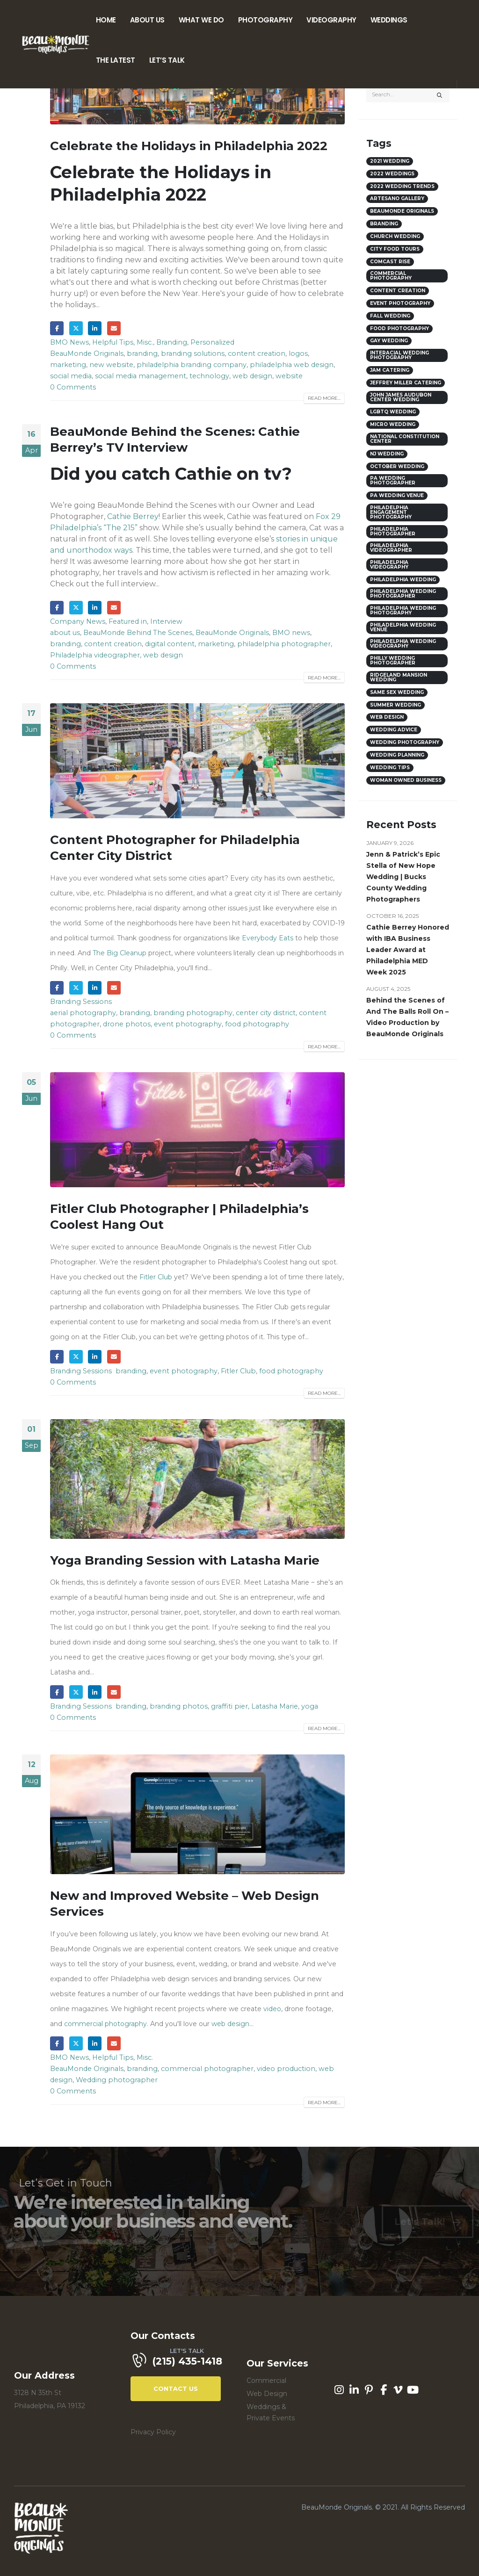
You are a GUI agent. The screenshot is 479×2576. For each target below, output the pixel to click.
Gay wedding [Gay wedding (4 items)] (389, 341)
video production (286, 2068)
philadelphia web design (292, 365)
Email (114, 328)
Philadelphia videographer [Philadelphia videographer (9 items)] (391, 547)
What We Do (201, 20)
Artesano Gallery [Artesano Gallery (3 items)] (397, 198)
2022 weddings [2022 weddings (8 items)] (392, 174)
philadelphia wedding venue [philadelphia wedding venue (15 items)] (403, 627)
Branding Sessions (81, 1001)
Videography (331, 20)
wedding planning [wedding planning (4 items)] (397, 755)
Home (106, 20)
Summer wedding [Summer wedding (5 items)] (395, 705)
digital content (170, 644)
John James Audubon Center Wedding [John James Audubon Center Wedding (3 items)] (400, 397)
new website (111, 365)
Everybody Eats (267, 938)
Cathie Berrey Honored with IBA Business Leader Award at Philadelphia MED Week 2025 (407, 949)
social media (71, 376)
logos (298, 353)
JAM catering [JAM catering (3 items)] (389, 370)
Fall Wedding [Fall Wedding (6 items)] (390, 316)
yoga (309, 1706)
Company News (77, 621)
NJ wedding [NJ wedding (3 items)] (387, 454)
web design (252, 376)
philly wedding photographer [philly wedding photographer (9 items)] (392, 660)
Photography (265, 20)
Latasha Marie (274, 1706)
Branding (171, 342)
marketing (68, 365)
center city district (266, 1013)
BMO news (291, 632)
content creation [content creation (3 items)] (397, 291)
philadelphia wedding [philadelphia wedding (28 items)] (403, 580)
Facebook (57, 328)
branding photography (192, 1013)
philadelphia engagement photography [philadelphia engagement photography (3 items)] (391, 512)
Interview (166, 621)
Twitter (76, 328)
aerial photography (83, 1013)
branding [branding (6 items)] (384, 224)
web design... (232, 2024)
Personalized (212, 342)
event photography (188, 1024)
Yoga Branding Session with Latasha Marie (184, 1560)
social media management (140, 376)
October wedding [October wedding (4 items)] (397, 466)
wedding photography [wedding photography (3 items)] (404, 742)
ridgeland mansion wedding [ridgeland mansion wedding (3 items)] (398, 677)
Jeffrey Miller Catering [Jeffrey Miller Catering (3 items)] (405, 383)
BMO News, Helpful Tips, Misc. (101, 342)
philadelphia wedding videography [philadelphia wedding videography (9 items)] (403, 643)
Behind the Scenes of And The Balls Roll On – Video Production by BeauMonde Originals (407, 1017)
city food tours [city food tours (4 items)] (395, 249)
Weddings (388, 20)
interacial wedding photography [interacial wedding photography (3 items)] (399, 355)
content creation (256, 353)
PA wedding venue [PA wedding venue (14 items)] (397, 495)
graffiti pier (229, 1706)
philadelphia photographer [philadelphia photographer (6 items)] (392, 531)
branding (142, 353)
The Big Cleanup (119, 953)
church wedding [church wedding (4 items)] (395, 236)
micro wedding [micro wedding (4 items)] (392, 424)
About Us (147, 20)
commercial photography (105, 2024)
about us (65, 632)
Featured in (128, 621)
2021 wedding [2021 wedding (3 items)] (389, 161)
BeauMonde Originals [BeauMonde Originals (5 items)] (402, 211)
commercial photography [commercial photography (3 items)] (391, 275)
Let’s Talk (167, 60)
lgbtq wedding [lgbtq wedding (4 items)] (393, 412)
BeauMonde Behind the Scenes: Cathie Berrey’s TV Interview (175, 439)
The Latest (115, 60)
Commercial (266, 2380)
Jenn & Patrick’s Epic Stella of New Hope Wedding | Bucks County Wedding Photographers (403, 876)
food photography (257, 1024)
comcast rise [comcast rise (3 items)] (390, 262)
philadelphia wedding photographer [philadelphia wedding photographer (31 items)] (403, 593)
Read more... (324, 398)
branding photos (179, 1706)
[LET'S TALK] (182, 2362)
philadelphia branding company (192, 365)
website (289, 376)
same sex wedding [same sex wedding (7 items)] (397, 692)
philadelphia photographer (284, 644)
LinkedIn (95, 328)
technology (209, 376)
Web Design (267, 2393)
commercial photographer (207, 2068)
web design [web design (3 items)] (387, 717)
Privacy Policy (153, 2432)
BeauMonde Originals (86, 353)
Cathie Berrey (133, 516)
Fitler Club (155, 1277)
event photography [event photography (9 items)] (400, 303)
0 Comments (73, 387)
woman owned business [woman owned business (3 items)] (406, 780)
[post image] (197, 760)
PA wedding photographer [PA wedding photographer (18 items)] (392, 480)
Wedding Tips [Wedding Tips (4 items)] (390, 768)
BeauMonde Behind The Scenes (137, 632)
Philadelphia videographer (95, 655)
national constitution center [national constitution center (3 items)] (404, 438)
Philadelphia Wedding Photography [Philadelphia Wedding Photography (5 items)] (403, 610)
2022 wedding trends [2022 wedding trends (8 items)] (402, 186)
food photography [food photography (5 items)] (399, 328)
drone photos (127, 1024)
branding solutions (193, 353)
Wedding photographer (117, 2080)
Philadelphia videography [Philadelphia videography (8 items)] (389, 564)
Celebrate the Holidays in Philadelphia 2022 (188, 145)
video (272, 2009)
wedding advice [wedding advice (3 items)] (393, 730)
